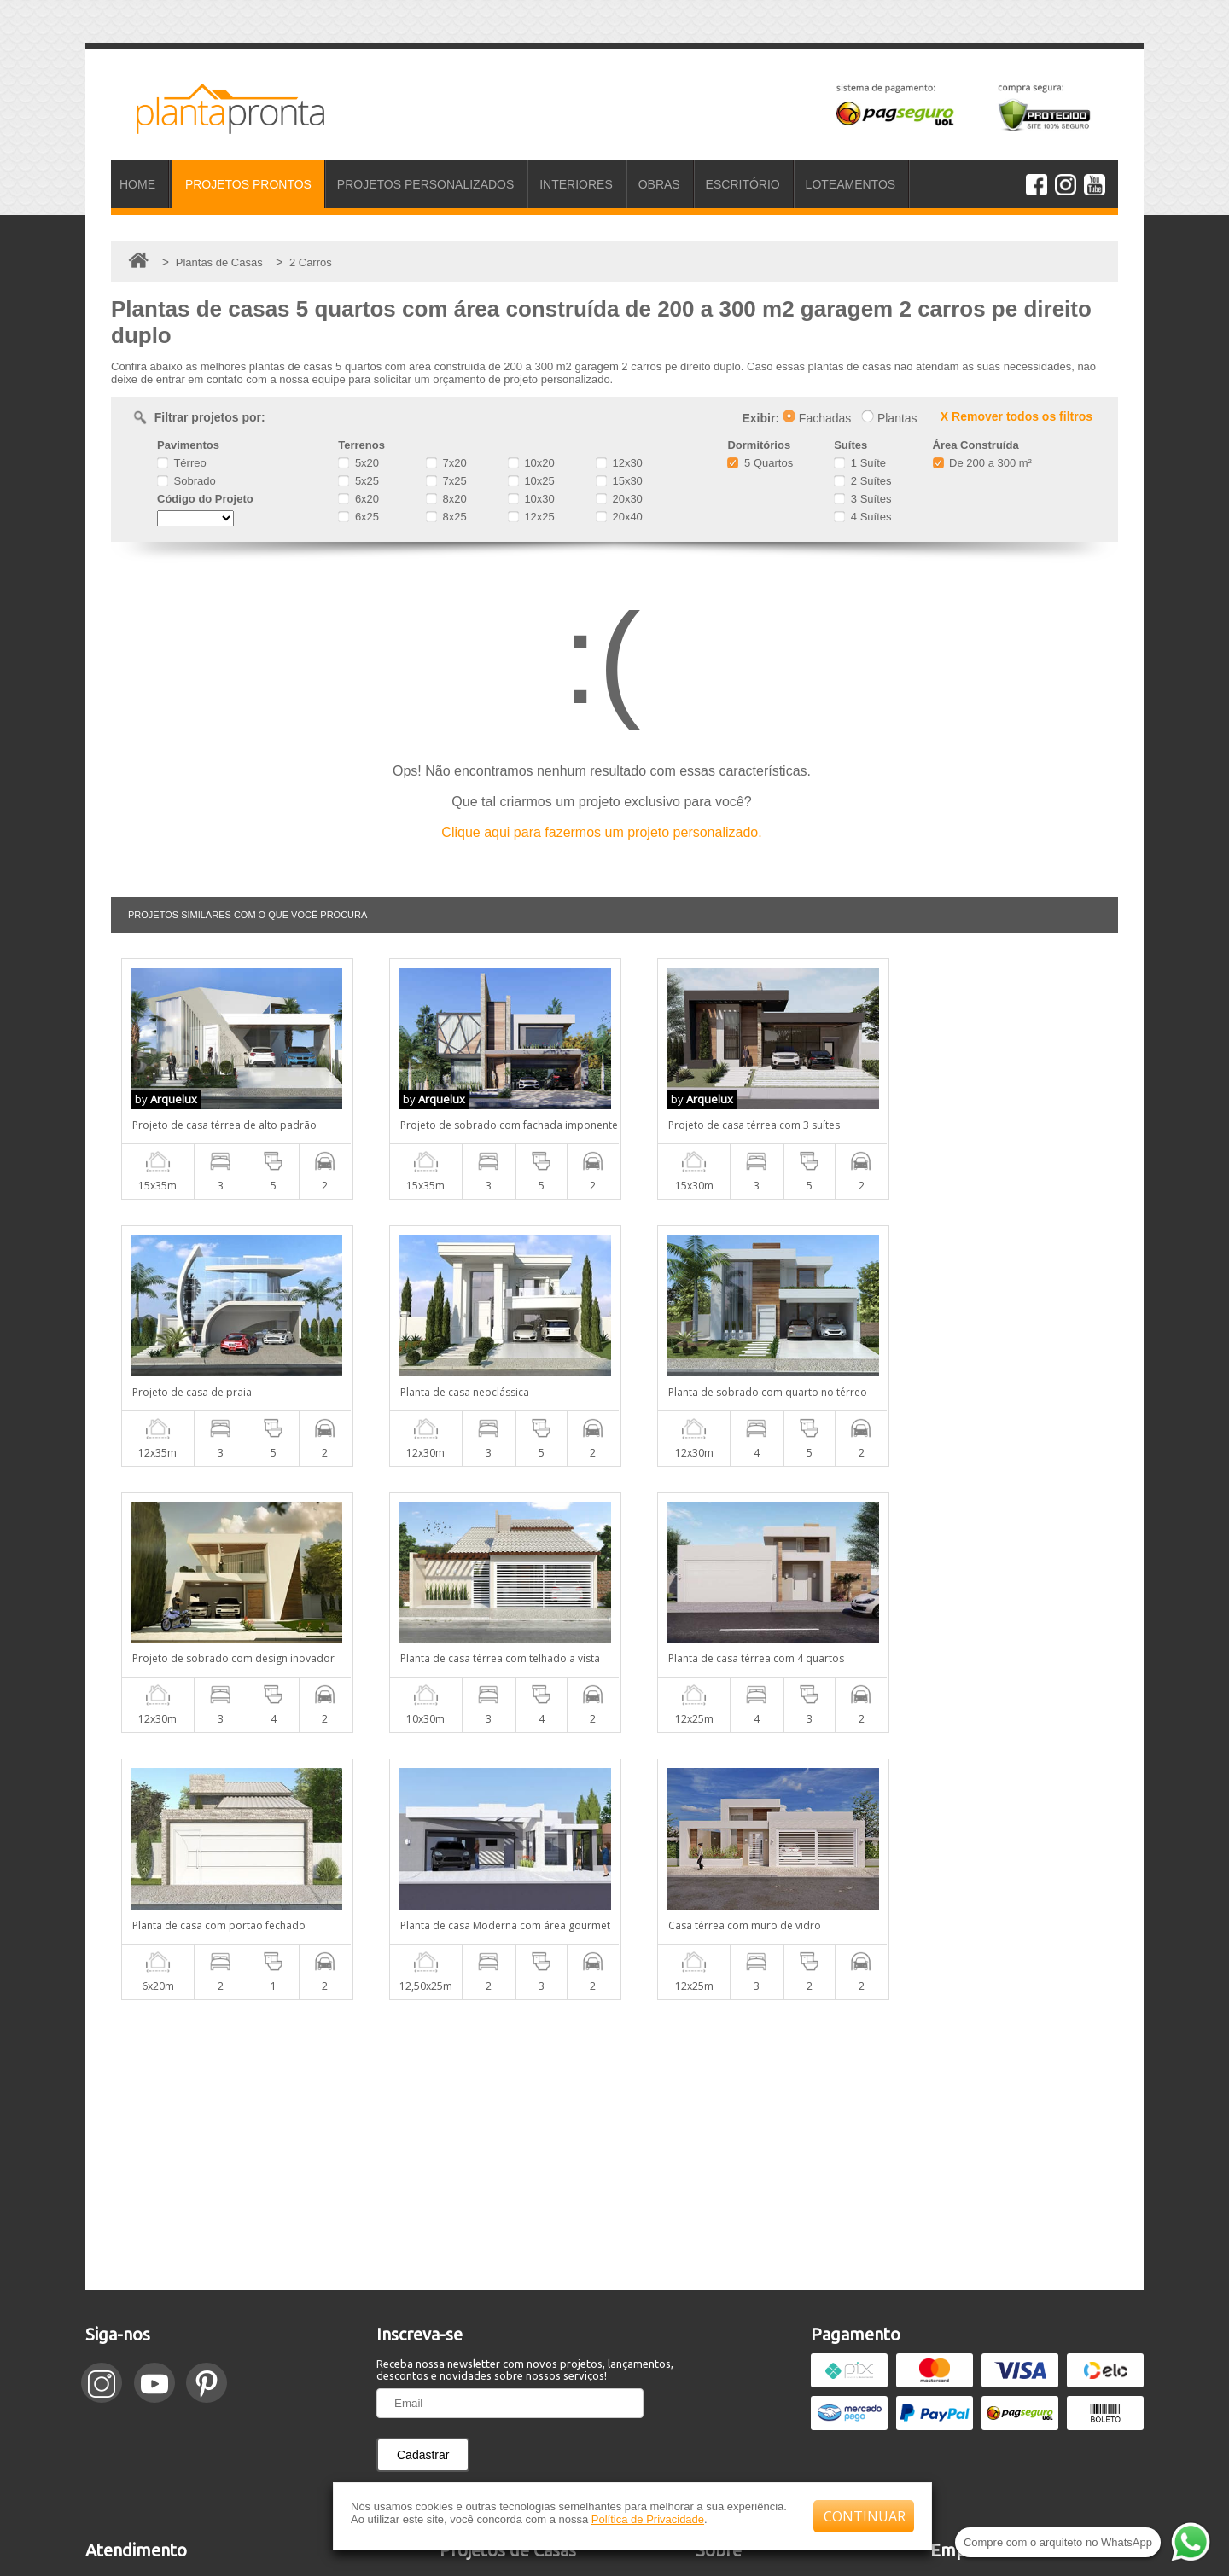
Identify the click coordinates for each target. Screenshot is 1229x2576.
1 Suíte (860, 462)
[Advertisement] (614, 1878)
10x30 (531, 498)
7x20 (446, 462)
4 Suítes (862, 516)
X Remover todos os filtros (1016, 416)
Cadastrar (423, 2188)
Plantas (889, 418)
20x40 (619, 516)
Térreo (182, 462)
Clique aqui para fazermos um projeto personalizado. (601, 832)
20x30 (619, 498)
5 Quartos (760, 462)
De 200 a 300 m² (982, 462)
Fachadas (817, 418)
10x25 (531, 480)
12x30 (619, 462)
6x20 (358, 498)
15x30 (619, 480)
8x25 (446, 516)
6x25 (358, 516)
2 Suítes (862, 480)
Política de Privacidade (647, 2519)
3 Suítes (862, 498)
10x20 (531, 462)
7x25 (446, 480)
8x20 (446, 498)
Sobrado (186, 480)
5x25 (358, 480)
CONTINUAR (865, 2516)
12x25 (531, 516)
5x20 (358, 462)
